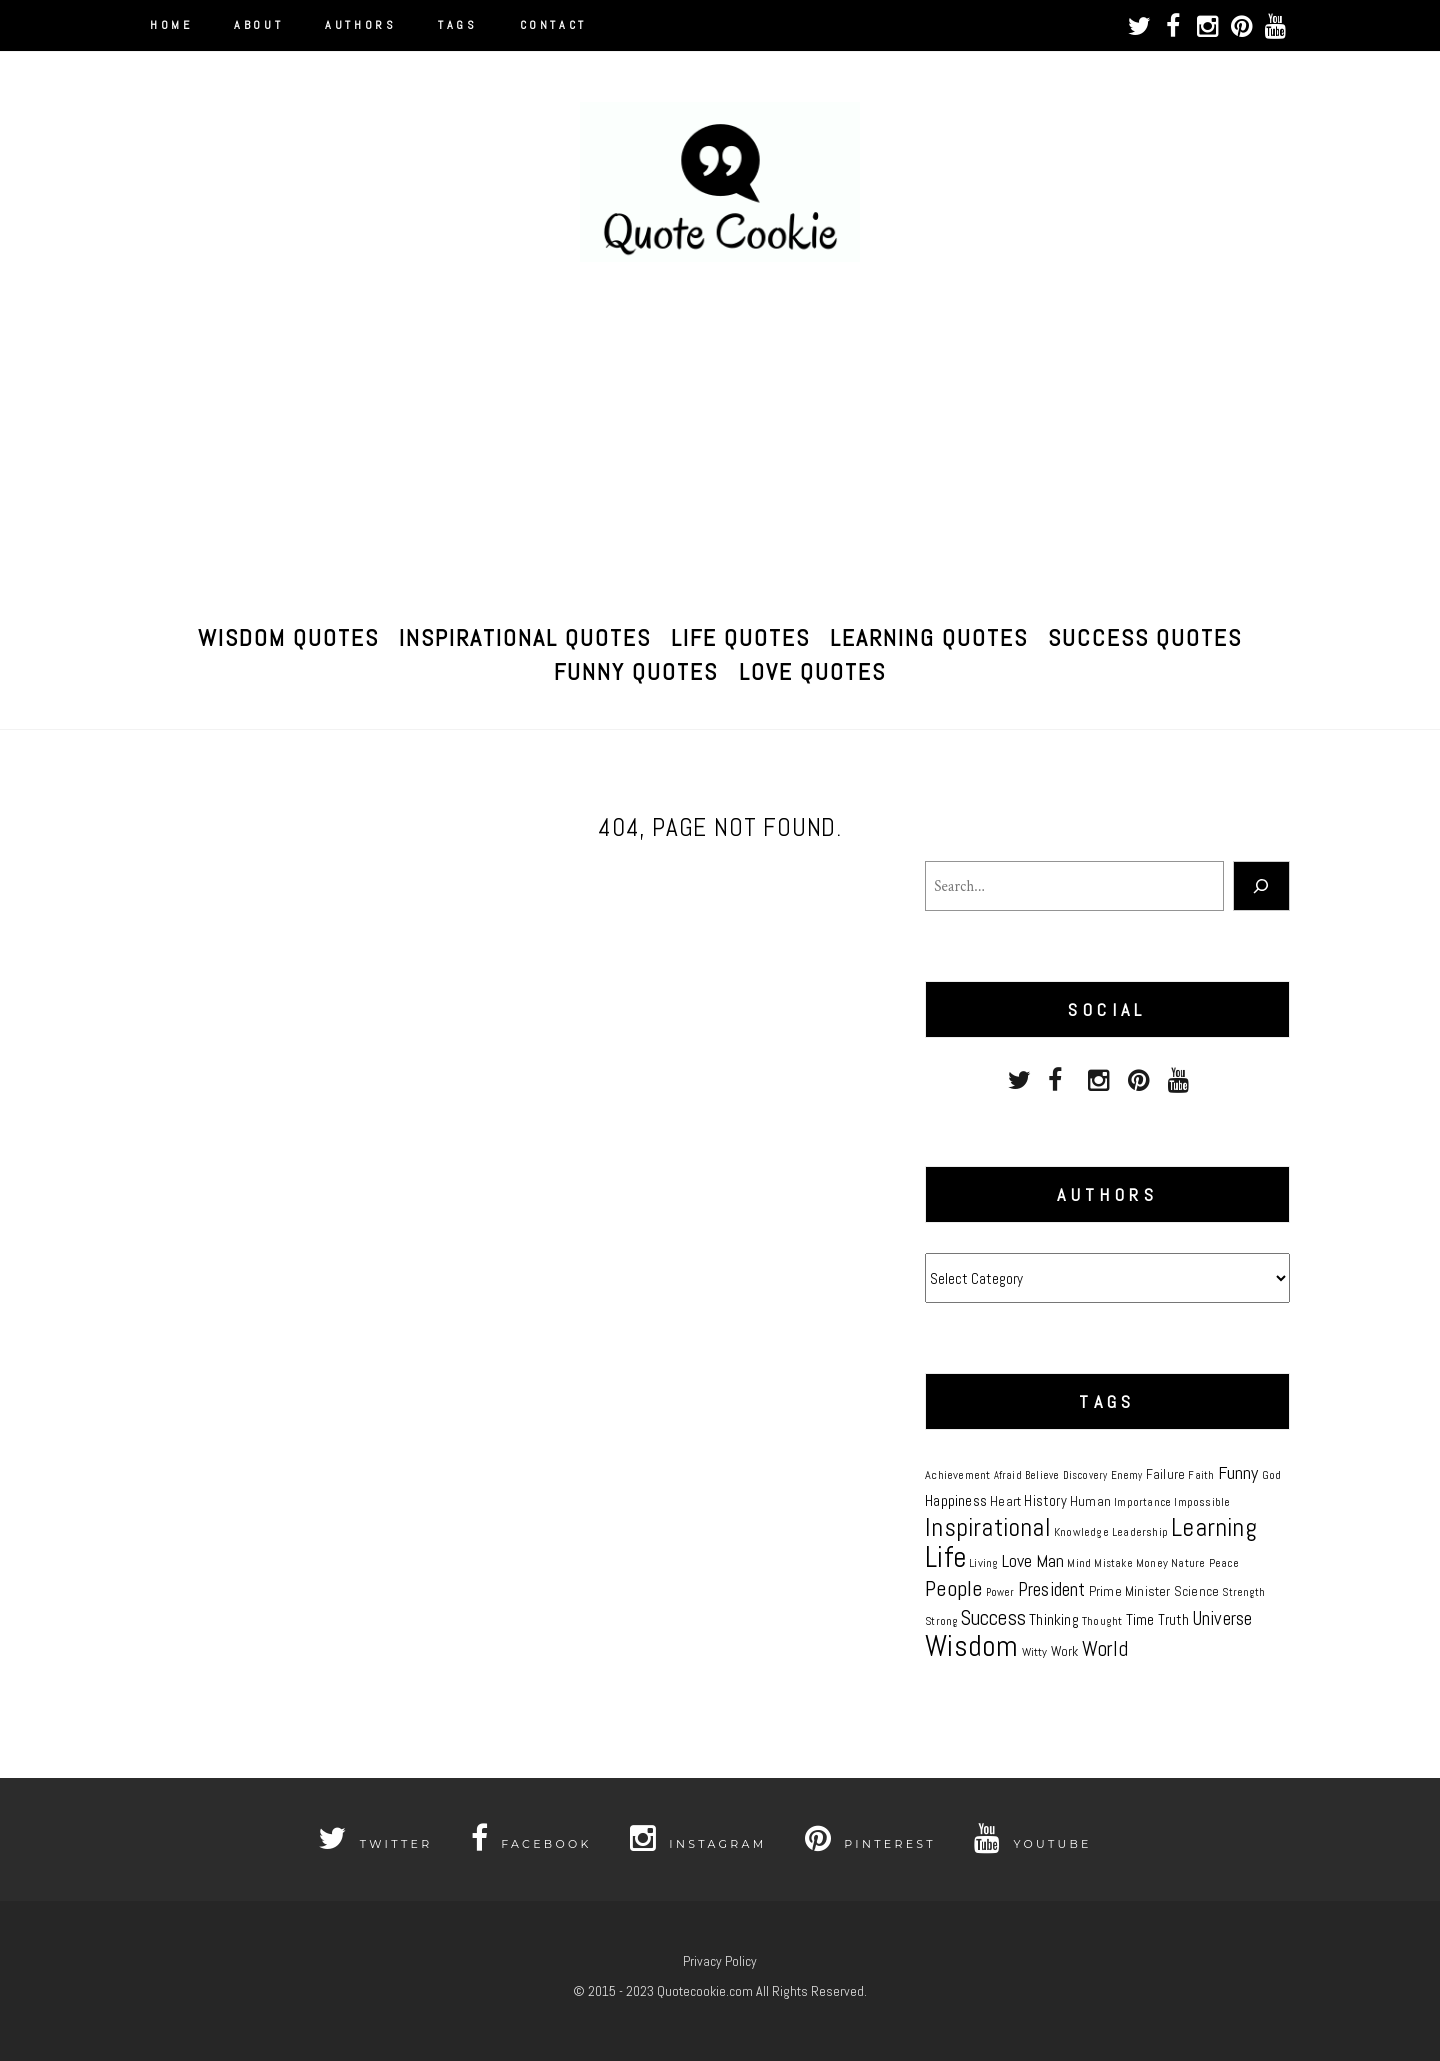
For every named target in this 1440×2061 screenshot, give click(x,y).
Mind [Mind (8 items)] (1079, 1563)
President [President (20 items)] (1052, 1590)
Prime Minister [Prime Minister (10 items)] (1130, 1591)
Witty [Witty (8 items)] (1035, 1652)
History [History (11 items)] (1045, 1501)
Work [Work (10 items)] (1065, 1651)
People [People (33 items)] (953, 1588)
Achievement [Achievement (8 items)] (957, 1475)
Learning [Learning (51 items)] (1214, 1527)
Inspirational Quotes (525, 635)
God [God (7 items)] (1272, 1475)
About (258, 25)
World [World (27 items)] (1105, 1648)
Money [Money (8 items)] (1152, 1563)
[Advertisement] (720, 442)
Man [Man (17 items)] (1050, 1561)
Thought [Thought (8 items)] (1102, 1621)
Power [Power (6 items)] (1000, 1592)
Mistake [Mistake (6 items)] (1113, 1563)
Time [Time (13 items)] (1140, 1620)
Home (171, 25)
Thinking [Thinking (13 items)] (1054, 1620)
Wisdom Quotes (288, 635)
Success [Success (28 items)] (993, 1617)
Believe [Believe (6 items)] (1042, 1475)
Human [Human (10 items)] (1090, 1501)
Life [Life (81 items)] (945, 1557)
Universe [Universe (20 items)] (1223, 1619)
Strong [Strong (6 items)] (941, 1621)
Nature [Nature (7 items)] (1188, 1563)
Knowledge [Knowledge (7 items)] (1081, 1532)
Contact (553, 25)
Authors (360, 25)
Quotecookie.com (705, 1991)
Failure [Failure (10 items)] (1165, 1474)
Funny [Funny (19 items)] (1238, 1472)
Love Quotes (812, 669)
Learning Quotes (929, 635)
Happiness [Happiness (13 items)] (956, 1501)
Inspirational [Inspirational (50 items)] (988, 1527)
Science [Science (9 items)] (1196, 1591)
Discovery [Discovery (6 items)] (1085, 1475)
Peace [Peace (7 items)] (1224, 1563)
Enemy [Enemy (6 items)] (1127, 1475)
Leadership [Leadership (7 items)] (1140, 1532)
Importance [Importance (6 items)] (1142, 1502)
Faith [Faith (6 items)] (1201, 1475)
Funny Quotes (636, 669)
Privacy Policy (720, 1961)
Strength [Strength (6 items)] (1243, 1592)
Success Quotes (1145, 635)
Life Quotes (740, 635)
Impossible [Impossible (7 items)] (1202, 1502)
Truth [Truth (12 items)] (1174, 1619)
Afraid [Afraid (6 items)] (1008, 1475)
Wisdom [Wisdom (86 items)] (971, 1646)
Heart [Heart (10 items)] (1005, 1501)
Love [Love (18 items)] (1017, 1560)
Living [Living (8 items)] (983, 1563)
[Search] (1261, 886)
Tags (457, 25)
